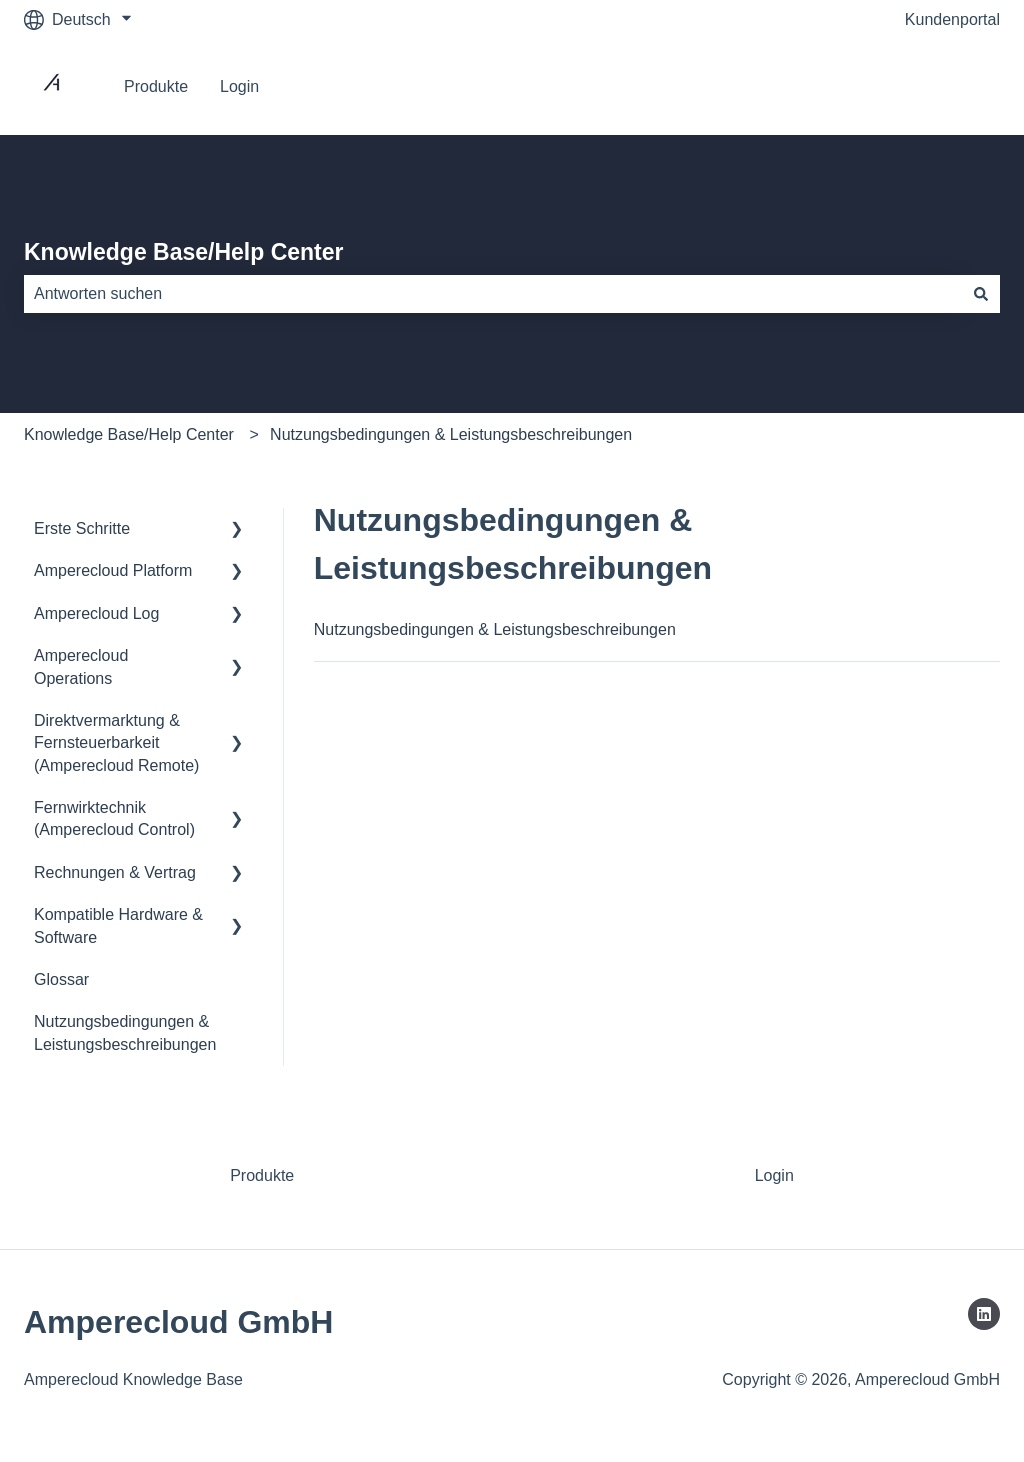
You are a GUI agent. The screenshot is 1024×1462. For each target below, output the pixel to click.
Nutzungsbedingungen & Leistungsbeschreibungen (451, 434)
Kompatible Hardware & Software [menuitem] (118, 925)
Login (239, 86)
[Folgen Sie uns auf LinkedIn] (984, 1314)
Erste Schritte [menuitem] (82, 528)
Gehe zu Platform (918, 86)
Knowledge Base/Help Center (184, 252)
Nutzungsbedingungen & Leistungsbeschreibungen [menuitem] (125, 1032)
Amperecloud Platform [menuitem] (113, 570)
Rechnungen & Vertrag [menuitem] (115, 872)
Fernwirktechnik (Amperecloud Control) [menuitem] (114, 818)
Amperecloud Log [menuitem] (96, 613)
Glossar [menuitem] (61, 979)
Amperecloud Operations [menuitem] (81, 666)
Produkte (156, 86)
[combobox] (493, 294)
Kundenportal (952, 19)
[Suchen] (981, 294)
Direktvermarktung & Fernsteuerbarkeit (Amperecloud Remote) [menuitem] (116, 743)
